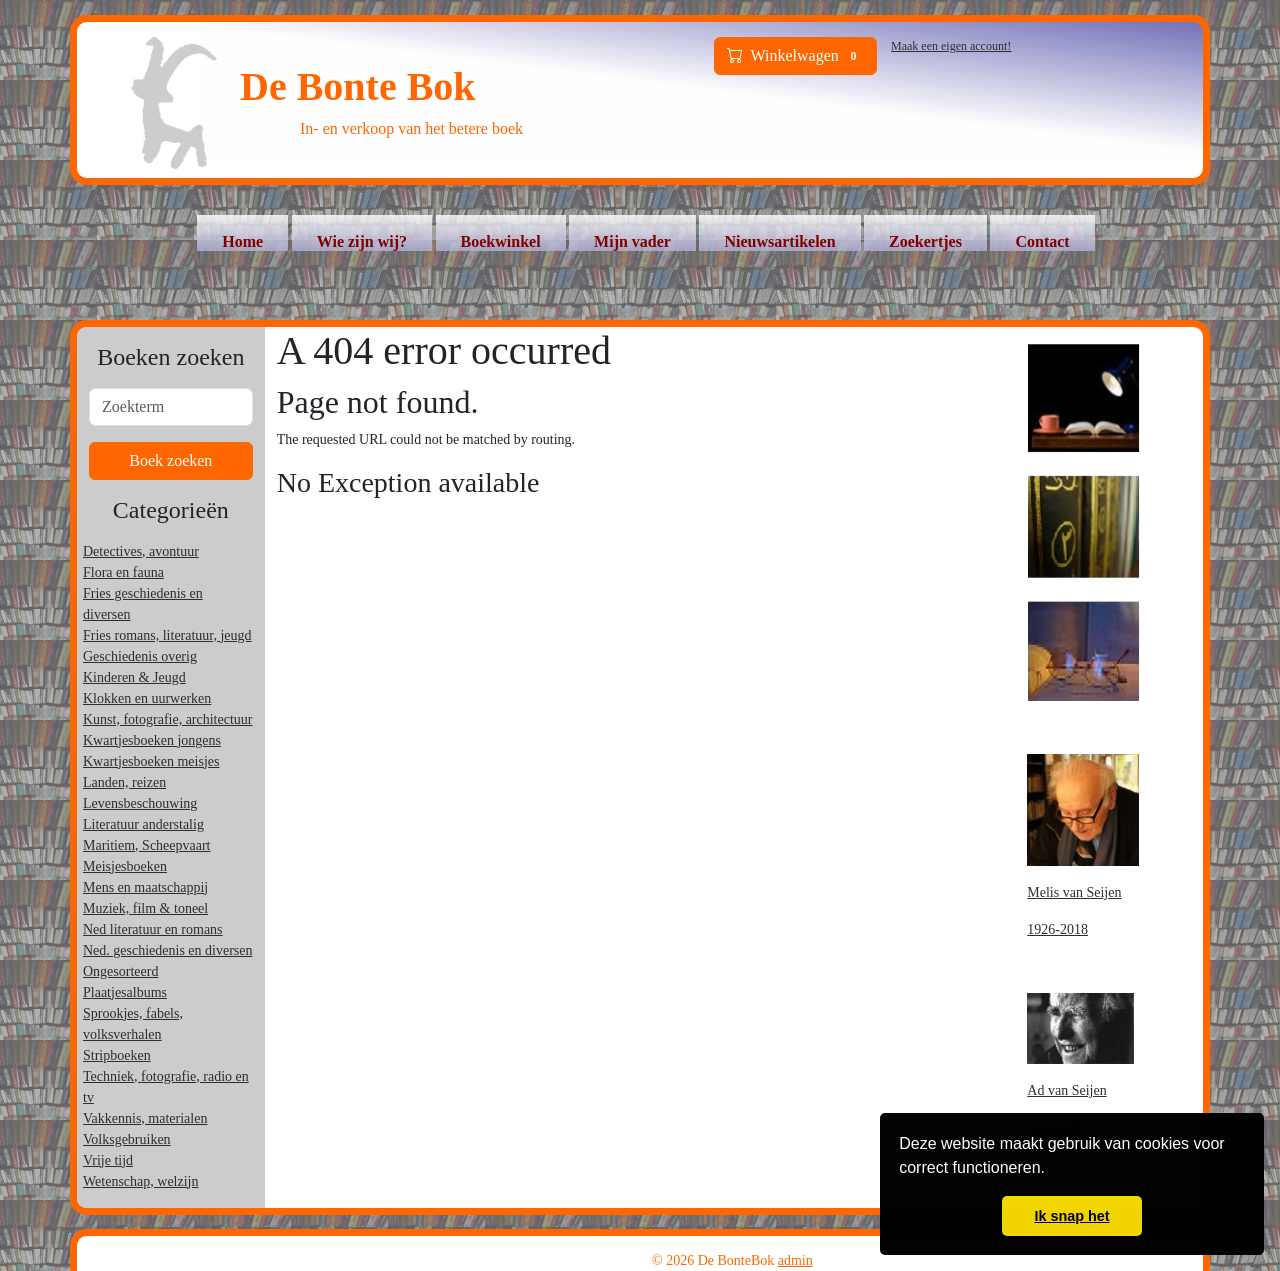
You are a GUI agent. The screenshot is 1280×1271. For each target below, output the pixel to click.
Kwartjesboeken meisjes (151, 761)
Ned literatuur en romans (153, 929)
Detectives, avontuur (141, 551)
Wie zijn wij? (362, 241)
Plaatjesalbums (125, 992)
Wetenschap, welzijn (141, 1181)
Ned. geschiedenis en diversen (168, 950)
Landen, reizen (124, 782)
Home (242, 241)
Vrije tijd (108, 1160)
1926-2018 (1057, 929)
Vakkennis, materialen (145, 1118)
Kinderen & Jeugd (134, 677)
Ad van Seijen (1066, 1090)
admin (795, 1260)
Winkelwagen (796, 56)
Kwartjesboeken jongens (152, 740)
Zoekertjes (925, 241)
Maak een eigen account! (951, 46)
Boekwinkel (501, 241)
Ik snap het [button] (1071, 1216)
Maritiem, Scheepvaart (147, 845)
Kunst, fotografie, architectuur (168, 719)
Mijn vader (632, 241)
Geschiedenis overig (140, 656)
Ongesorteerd (120, 971)
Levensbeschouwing (140, 803)
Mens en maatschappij (145, 887)
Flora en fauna (123, 572)
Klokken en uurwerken (147, 698)
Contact (1042, 241)
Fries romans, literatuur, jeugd (167, 635)
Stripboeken (117, 1055)
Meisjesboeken (125, 866)
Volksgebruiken (127, 1139)
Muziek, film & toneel (145, 908)
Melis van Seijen (1074, 892)
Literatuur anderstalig (143, 824)
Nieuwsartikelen (779, 241)
